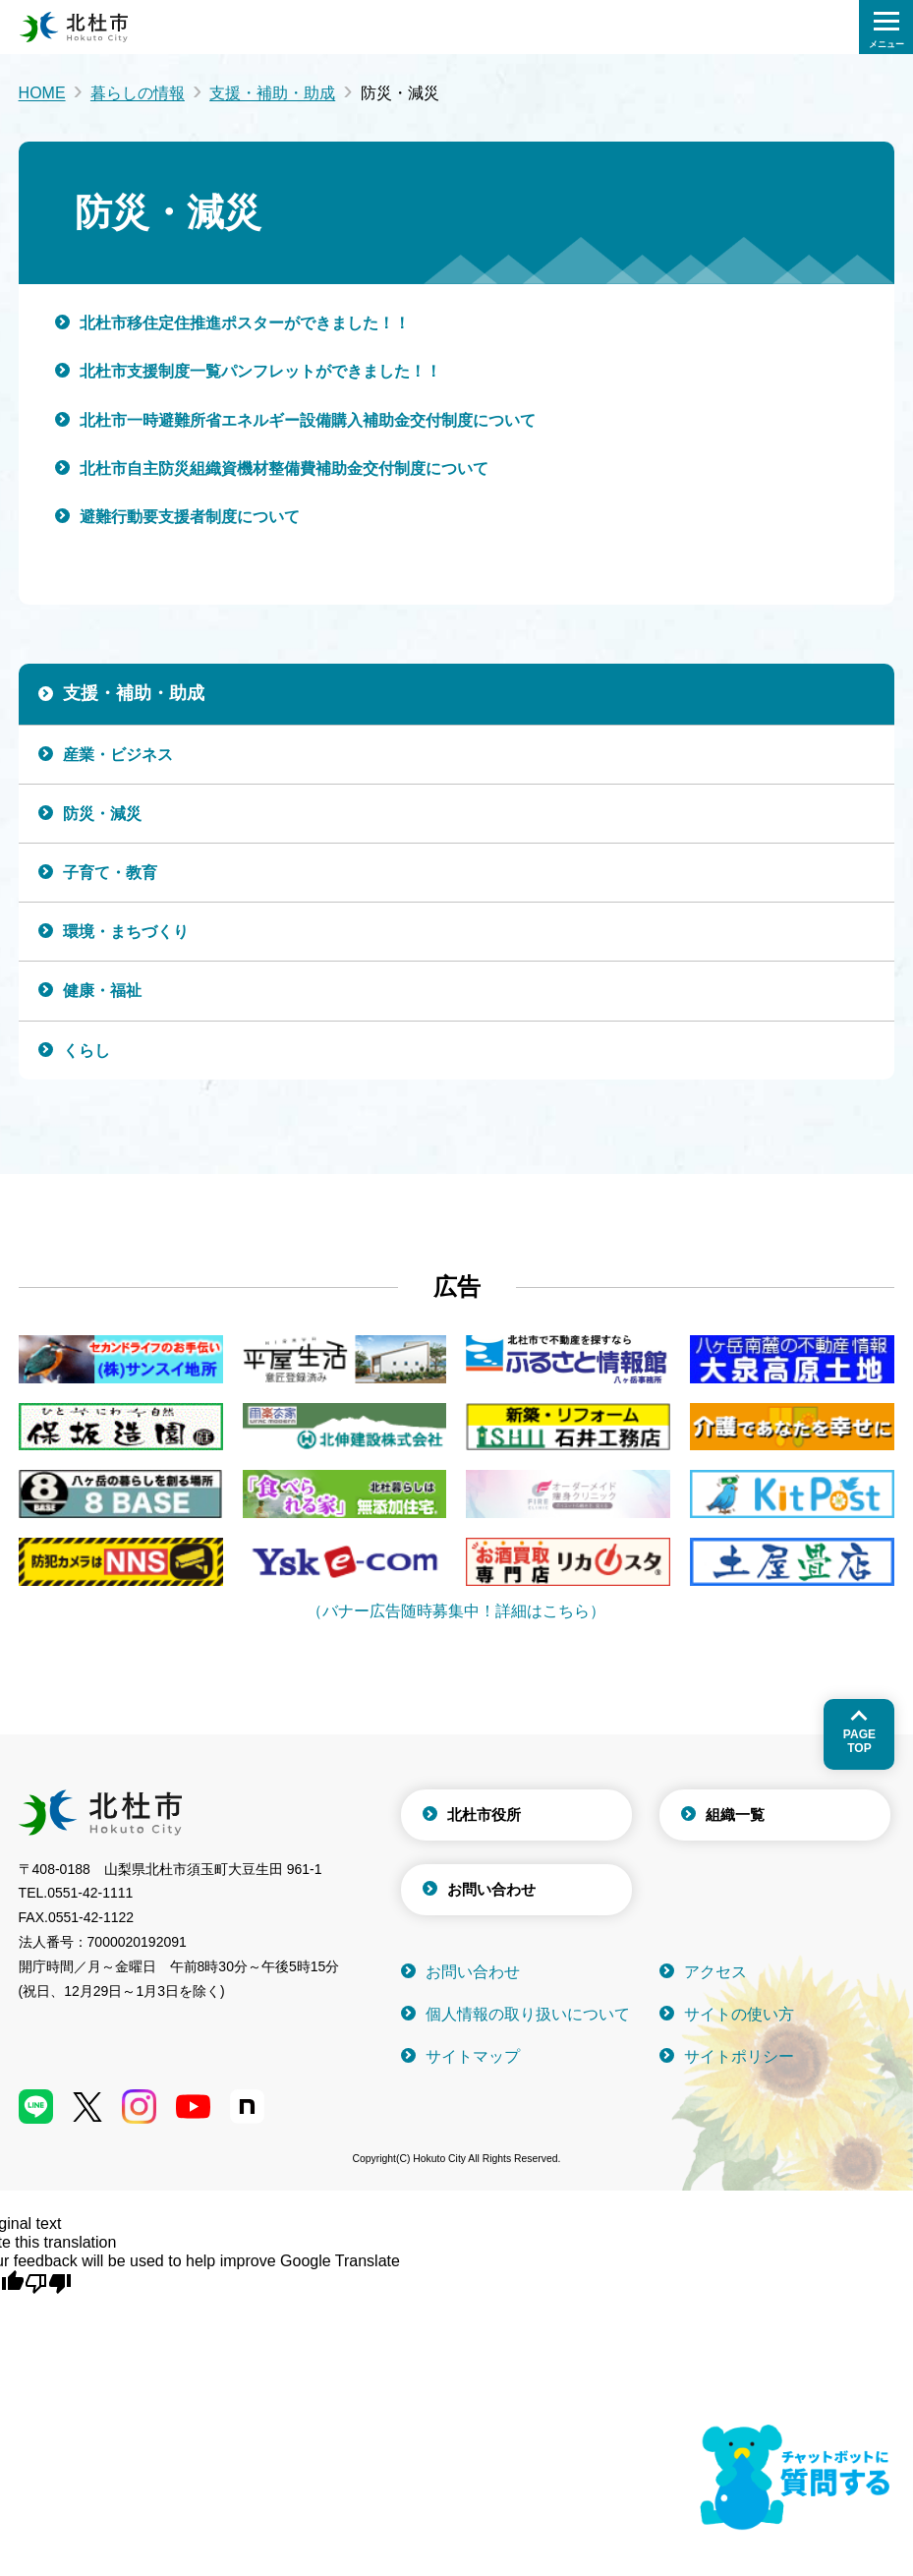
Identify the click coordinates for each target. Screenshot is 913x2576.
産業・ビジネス (118, 754)
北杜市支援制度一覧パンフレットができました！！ (260, 371)
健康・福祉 (102, 990)
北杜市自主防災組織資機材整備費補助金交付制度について (284, 468)
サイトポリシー (739, 2056)
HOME (42, 93)
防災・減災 (102, 813)
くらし (86, 1050)
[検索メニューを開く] (886, 27)
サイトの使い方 (739, 2014)
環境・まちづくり (126, 931)
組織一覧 (735, 1814)
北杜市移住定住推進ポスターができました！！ (245, 323)
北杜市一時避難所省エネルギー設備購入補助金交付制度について (308, 420)
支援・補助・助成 (272, 93)
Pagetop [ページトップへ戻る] (859, 1741)
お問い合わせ (491, 1889)
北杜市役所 (484, 1814)
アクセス (715, 1971)
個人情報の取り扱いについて (528, 2014)
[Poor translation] (48, 2282)
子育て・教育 (110, 872)
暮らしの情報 (137, 93)
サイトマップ (473, 2056)
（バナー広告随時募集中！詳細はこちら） (456, 1611)
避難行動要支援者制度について (190, 516)
